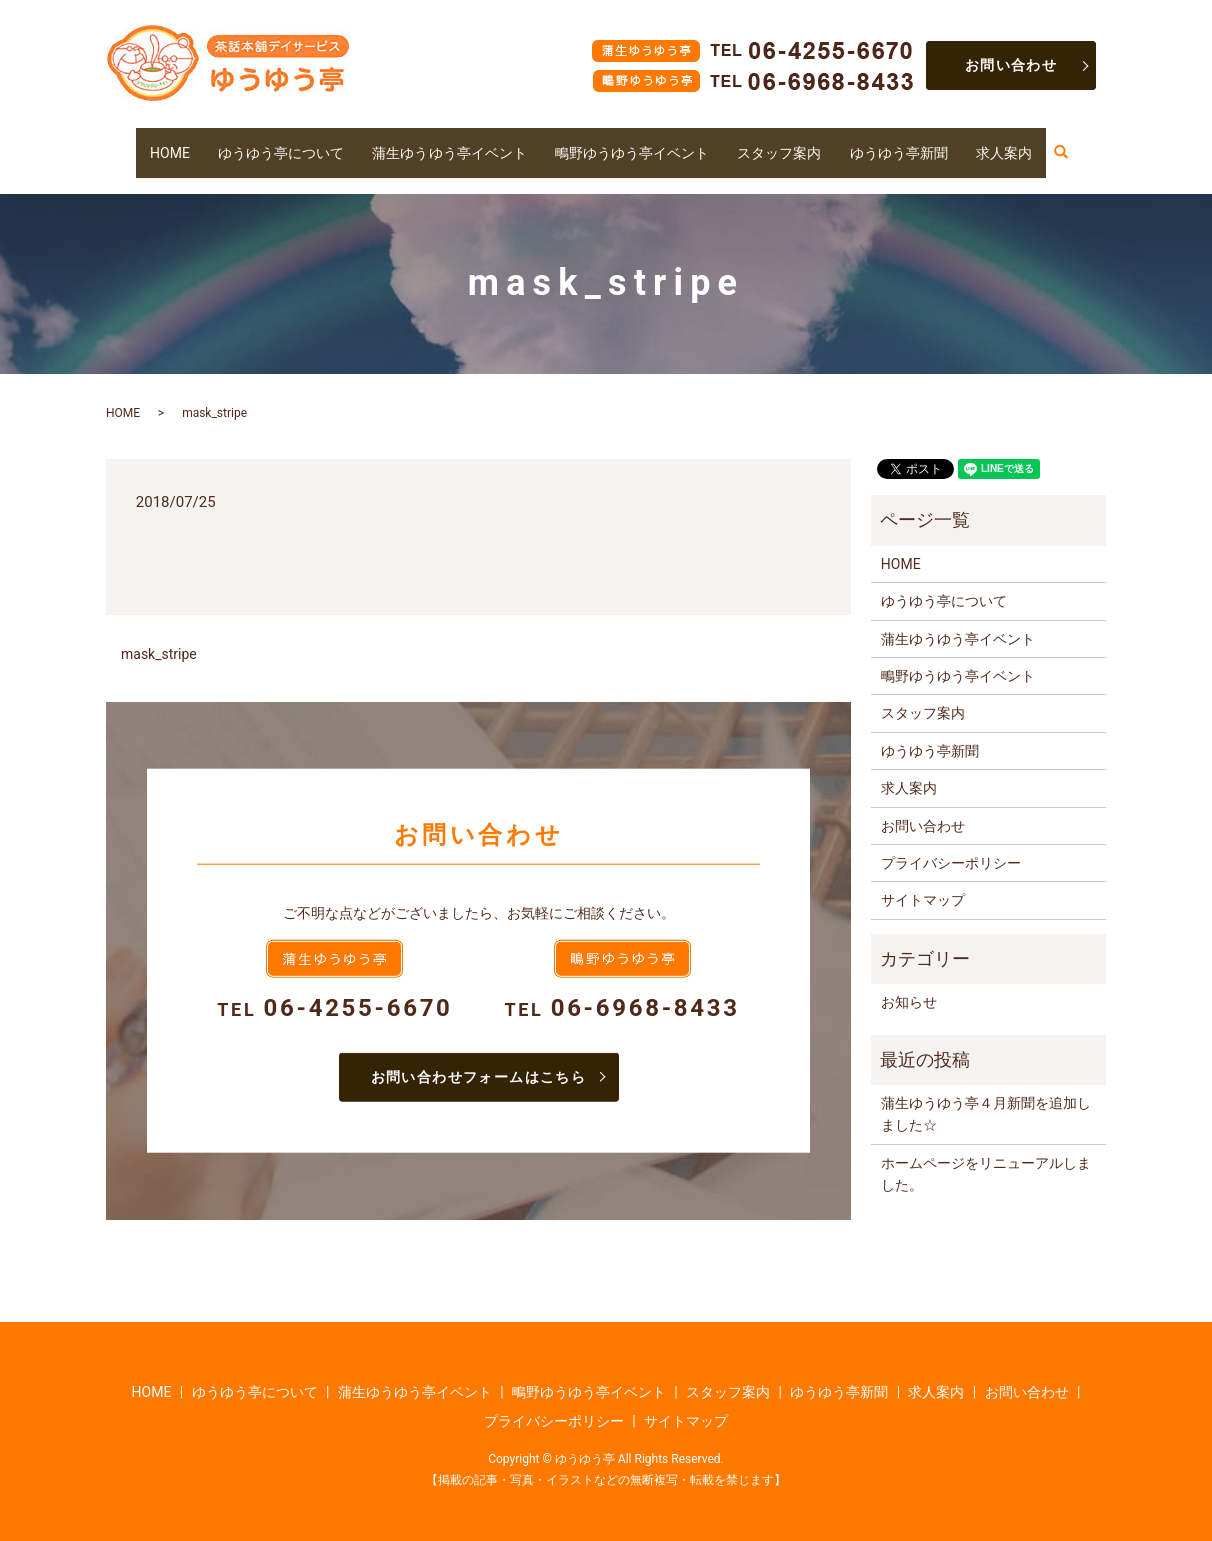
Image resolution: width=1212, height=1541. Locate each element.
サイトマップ (923, 881)
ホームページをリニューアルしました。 (986, 1154)
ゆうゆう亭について (262, 142)
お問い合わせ (1011, 65)
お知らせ (909, 983)
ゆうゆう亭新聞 (919, 142)
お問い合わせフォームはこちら (479, 1057)
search (1097, 143)
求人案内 (1030, 142)
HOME (144, 142)
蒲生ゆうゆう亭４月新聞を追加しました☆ (986, 1095)
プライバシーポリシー (951, 844)
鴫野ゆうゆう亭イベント (636, 142)
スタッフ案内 (792, 142)
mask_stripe (159, 635)
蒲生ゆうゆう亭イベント (441, 142)
